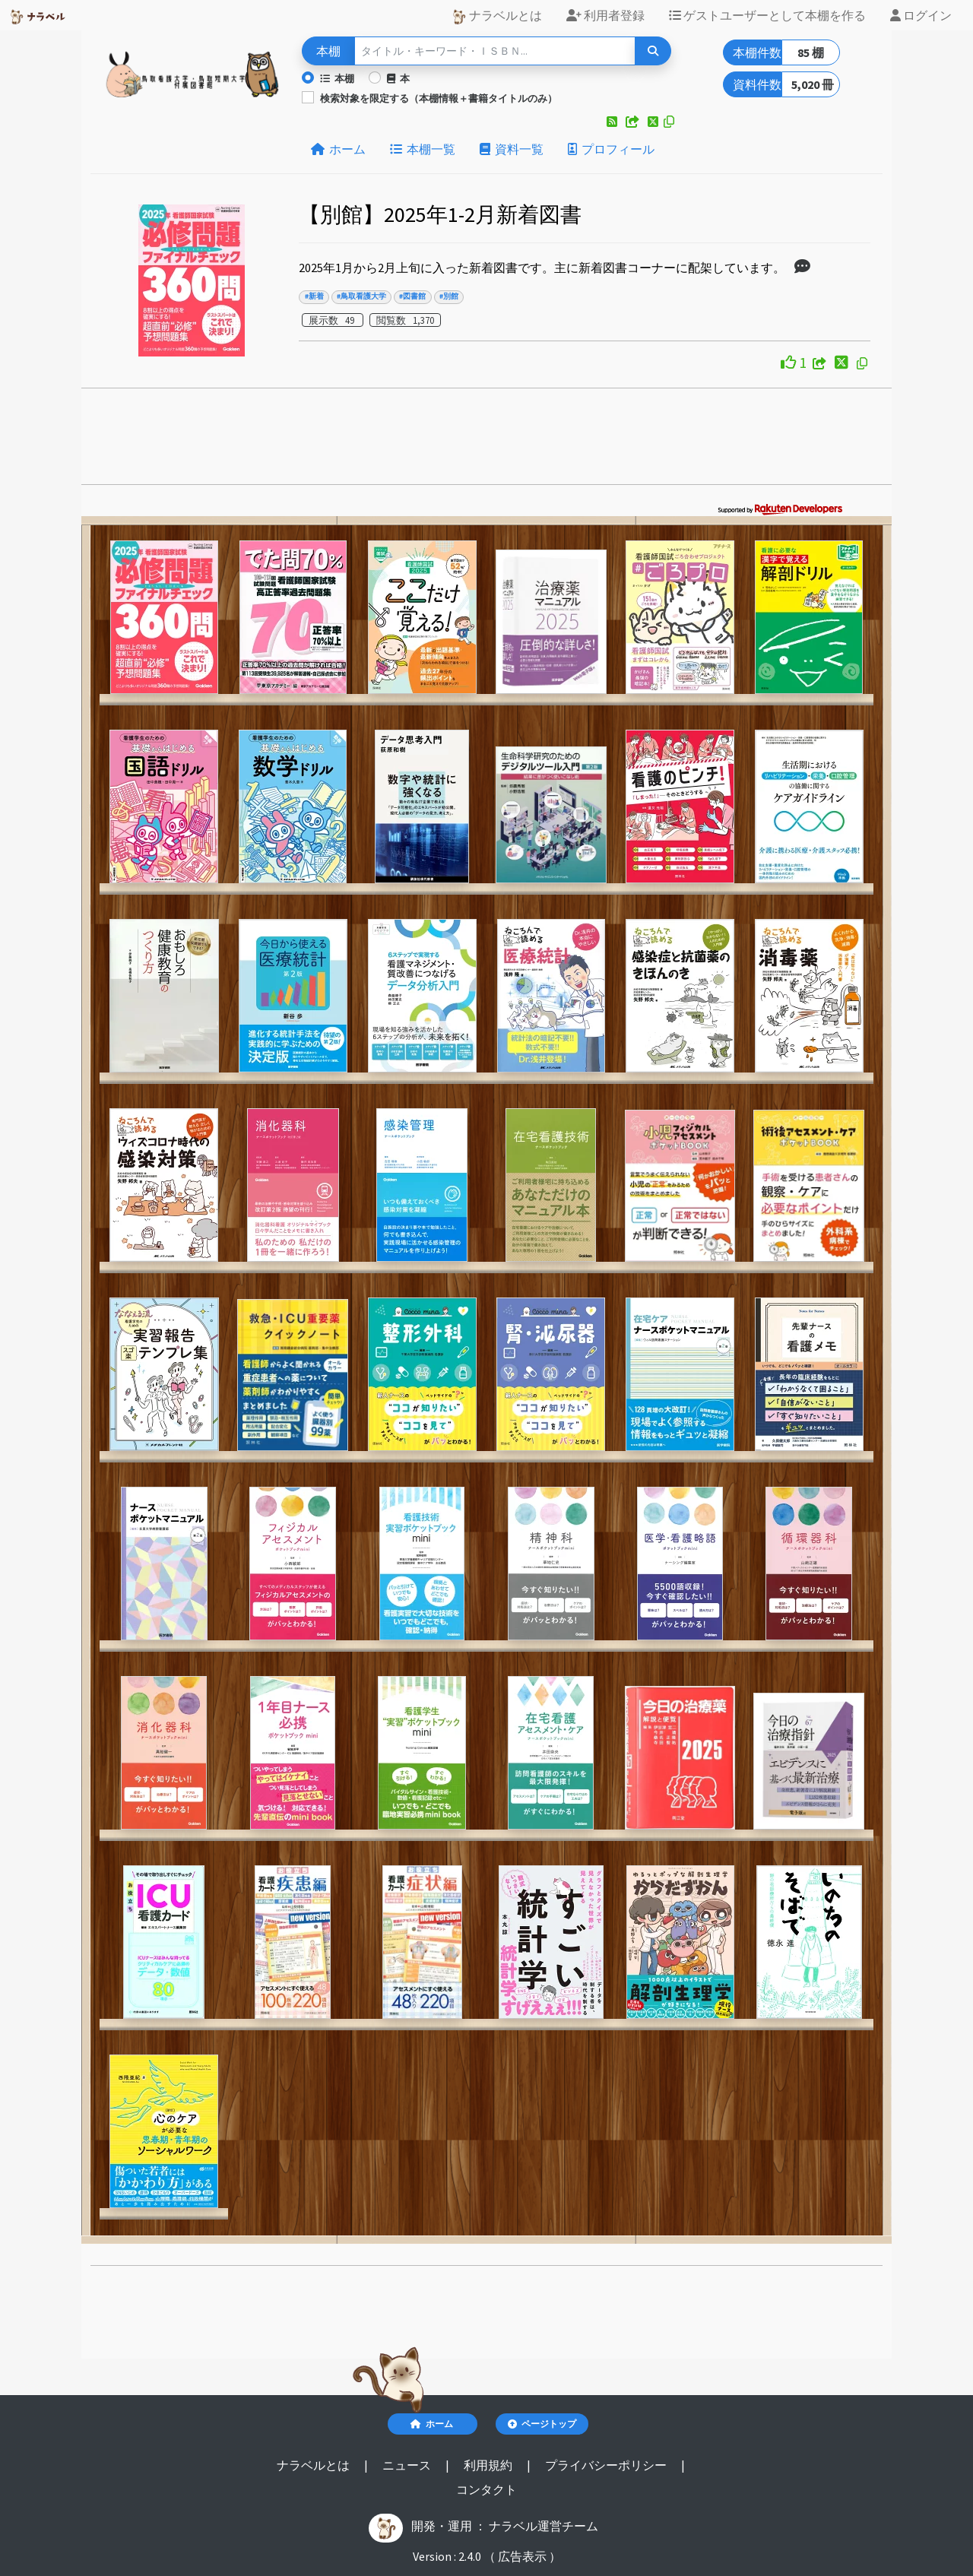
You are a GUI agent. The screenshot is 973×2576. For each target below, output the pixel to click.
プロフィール (611, 149)
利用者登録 (605, 15)
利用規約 (489, 2465)
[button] (613, 121)
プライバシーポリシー (607, 2465)
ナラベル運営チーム (543, 2525)
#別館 (448, 296)
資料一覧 (512, 149)
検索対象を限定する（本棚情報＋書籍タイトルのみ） (438, 98)
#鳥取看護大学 (361, 296)
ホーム (338, 149)
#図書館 (412, 296)
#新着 (314, 296)
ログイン (921, 15)
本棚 (337, 78)
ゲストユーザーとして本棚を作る (767, 15)
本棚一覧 (422, 149)
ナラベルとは (497, 16)
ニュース (407, 2465)
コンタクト (486, 2489)
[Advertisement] (487, 441)
